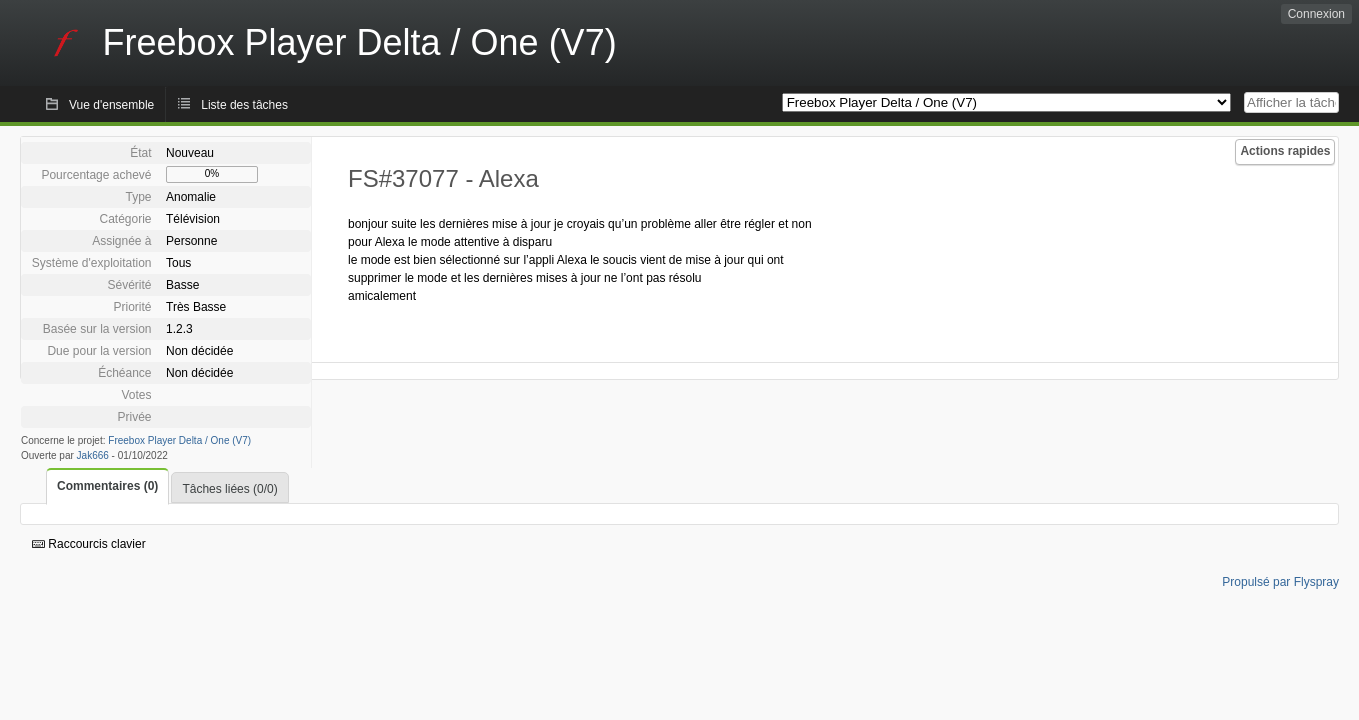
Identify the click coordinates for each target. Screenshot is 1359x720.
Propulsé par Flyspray (1280, 582)
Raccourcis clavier (89, 544)
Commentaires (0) (107, 486)
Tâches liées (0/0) (229, 489)
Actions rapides (1285, 151)
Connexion (1316, 14)
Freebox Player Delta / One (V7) (179, 440)
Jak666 (93, 455)
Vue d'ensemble (111, 105)
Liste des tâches (244, 105)
